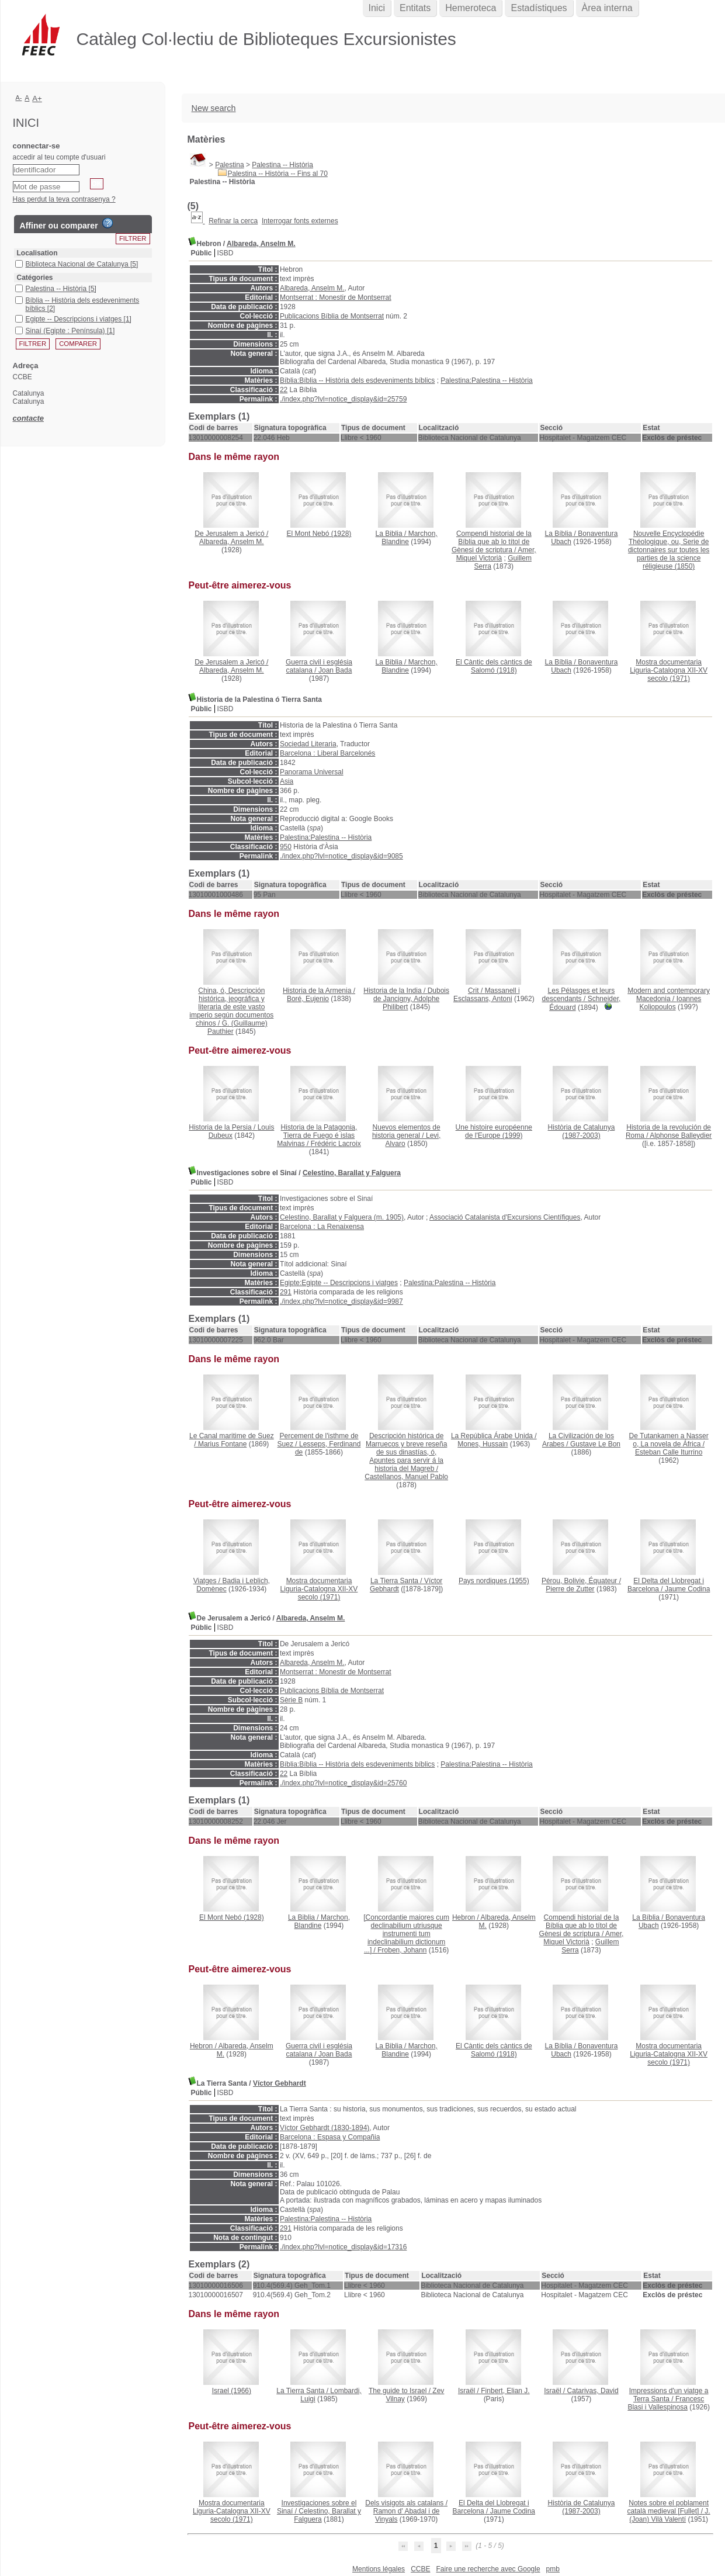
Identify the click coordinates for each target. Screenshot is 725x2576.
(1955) (494, 1581)
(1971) (668, 670)
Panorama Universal (312, 772)
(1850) (668, 549)
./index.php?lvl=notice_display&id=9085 (341, 856)
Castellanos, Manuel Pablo (406, 1477)
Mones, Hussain (482, 1444)
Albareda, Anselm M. (261, 244)
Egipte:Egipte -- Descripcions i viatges (339, 1283)
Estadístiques (539, 8)
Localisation (37, 253)
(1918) (494, 666)
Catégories (35, 277)
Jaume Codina (687, 1589)
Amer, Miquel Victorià (496, 554)
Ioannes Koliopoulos (671, 1003)
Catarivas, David (593, 2391)
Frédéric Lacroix (336, 1144)
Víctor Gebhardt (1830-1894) (324, 2128)
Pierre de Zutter (570, 1589)
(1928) (319, 533)
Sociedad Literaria (308, 744)
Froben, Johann (401, 1950)
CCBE (420, 2569)
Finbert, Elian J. (505, 2391)
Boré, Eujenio (308, 999)
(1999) (494, 1131)
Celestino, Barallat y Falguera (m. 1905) (342, 1217)
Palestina (229, 165)
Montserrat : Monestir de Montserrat (335, 297)
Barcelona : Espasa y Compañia (330, 2137)
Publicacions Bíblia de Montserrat (332, 316)
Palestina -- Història (282, 165)
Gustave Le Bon (595, 1444)
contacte (28, 418)
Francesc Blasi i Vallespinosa (665, 2403)
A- (19, 97)
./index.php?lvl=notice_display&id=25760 (343, 1783)
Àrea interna (607, 8)
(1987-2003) (581, 1131)
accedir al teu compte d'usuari (59, 157)
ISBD (225, 253)
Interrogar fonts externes (300, 221)
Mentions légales (378, 2569)
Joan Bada (335, 670)
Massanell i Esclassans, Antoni (486, 994)
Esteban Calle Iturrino (668, 1452)
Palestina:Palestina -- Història (486, 380)
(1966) (231, 2391)
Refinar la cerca (233, 221)
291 (286, 1292)
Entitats (415, 8)
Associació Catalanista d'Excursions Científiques (504, 1217)
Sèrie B (291, 1700)
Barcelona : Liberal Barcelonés (327, 753)
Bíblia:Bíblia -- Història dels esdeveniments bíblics (357, 380)
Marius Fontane (222, 1444)
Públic (201, 253)
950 (286, 847)
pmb (553, 2569)
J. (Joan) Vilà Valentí (669, 2515)
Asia (286, 781)
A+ (37, 98)
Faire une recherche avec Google (488, 2569)
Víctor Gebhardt (279, 2083)
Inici (377, 8)
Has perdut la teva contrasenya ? (64, 199)
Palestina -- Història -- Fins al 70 (278, 173)
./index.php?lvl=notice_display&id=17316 (343, 2247)
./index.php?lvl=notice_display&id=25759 (343, 399)
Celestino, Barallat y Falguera (352, 1173)
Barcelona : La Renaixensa (322, 1227)
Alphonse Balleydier (681, 1135)
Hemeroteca (470, 8)
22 (283, 390)
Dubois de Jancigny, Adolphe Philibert (411, 998)
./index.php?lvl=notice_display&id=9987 (341, 1301)
